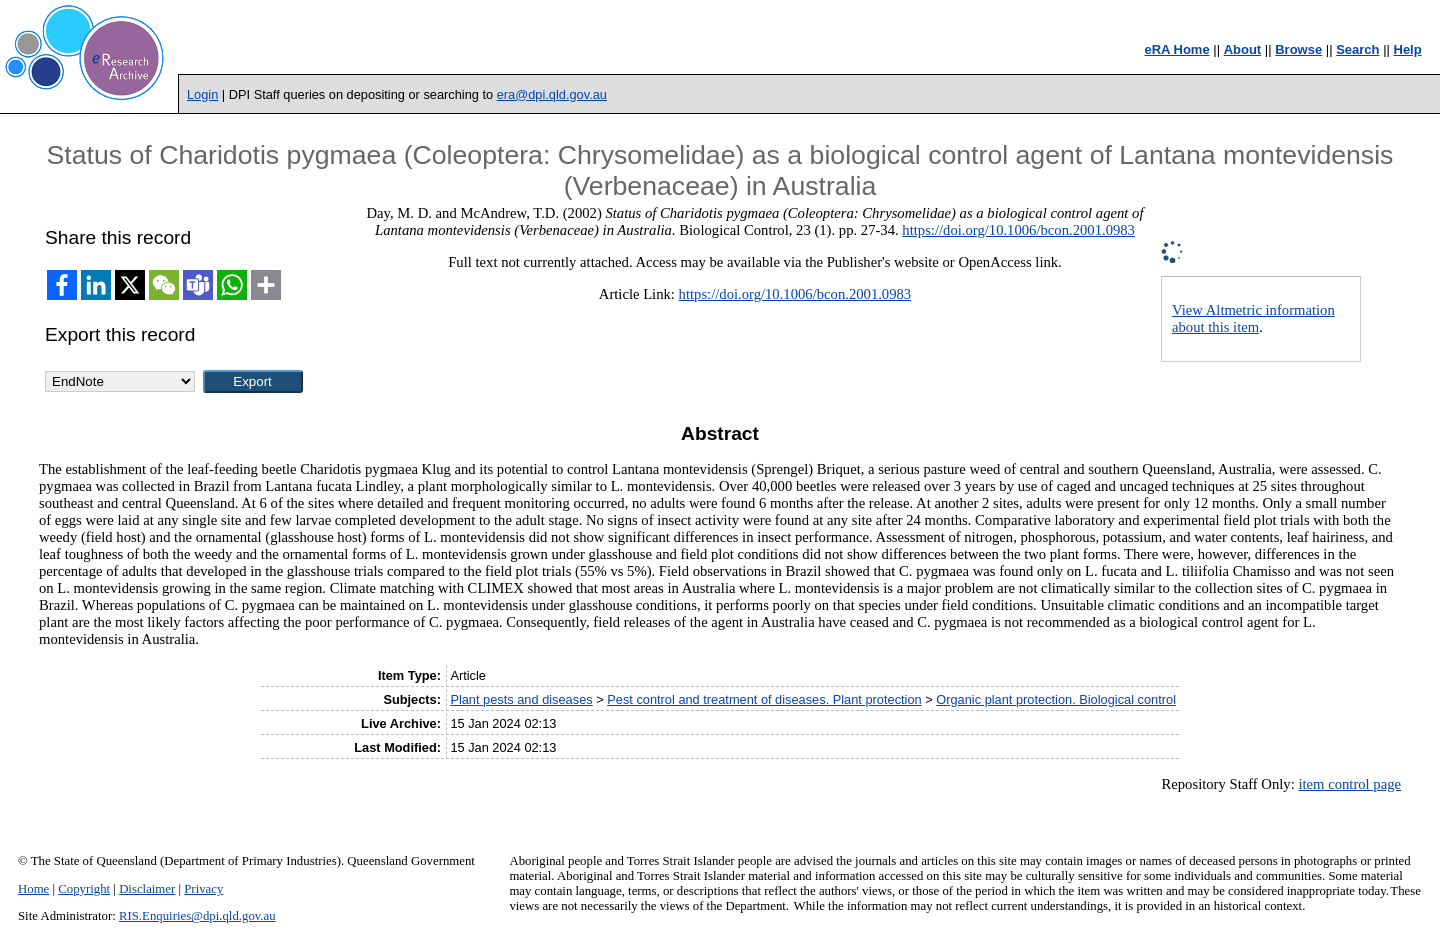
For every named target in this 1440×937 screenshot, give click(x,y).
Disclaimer (147, 889)
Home (33, 889)
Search (1357, 49)
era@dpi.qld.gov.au (552, 94)
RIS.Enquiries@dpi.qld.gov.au (197, 916)
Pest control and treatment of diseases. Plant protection (764, 699)
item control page (1349, 784)
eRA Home (1176, 49)
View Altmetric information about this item (1253, 318)
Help (1408, 49)
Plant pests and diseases (521, 699)
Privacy (203, 889)
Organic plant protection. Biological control (1056, 699)
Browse (1298, 49)
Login (202, 94)
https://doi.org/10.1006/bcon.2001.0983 (1018, 230)
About (1243, 49)
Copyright (84, 889)
